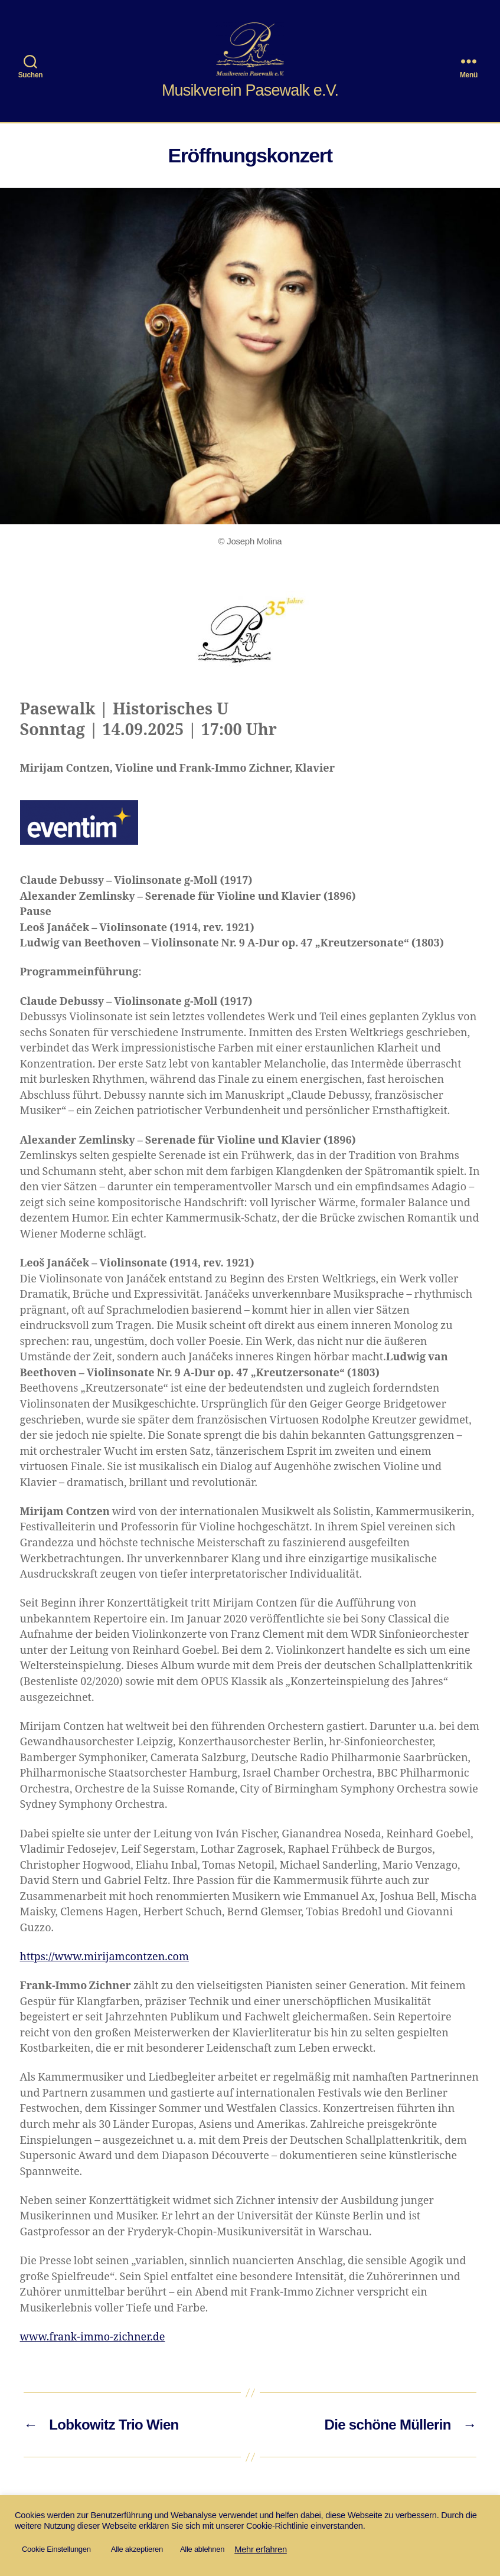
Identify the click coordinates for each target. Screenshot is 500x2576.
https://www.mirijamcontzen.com (104, 1957)
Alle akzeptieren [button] (137, 2549)
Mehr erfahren (260, 2549)
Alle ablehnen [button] (202, 2549)
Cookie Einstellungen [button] (56, 2549)
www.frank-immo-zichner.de (92, 2337)
